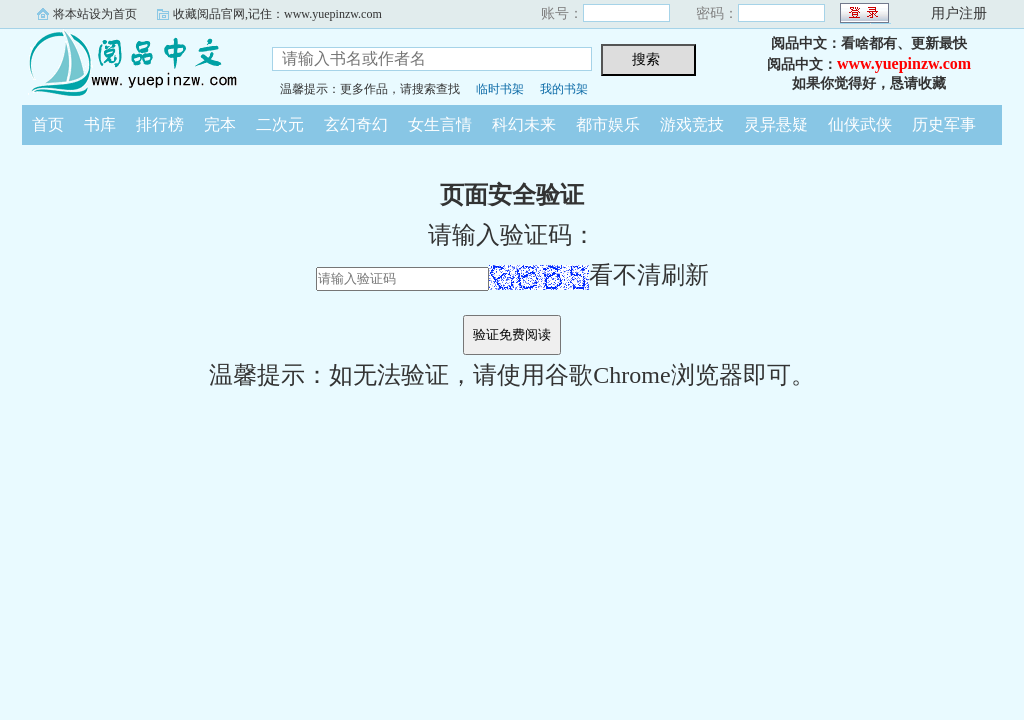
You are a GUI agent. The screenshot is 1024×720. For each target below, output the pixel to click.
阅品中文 (132, 64)
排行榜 (160, 124)
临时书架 (500, 89)
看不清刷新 (599, 275)
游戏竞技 (692, 124)
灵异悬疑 (776, 124)
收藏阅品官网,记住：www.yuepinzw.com (277, 14)
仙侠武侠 (860, 124)
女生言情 (440, 124)
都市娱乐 (608, 124)
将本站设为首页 (95, 14)
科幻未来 (524, 124)
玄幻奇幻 (356, 124)
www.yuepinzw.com (904, 63)
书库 (100, 124)
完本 (220, 124)
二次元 (280, 124)
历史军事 (944, 124)
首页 (48, 124)
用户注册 (959, 13)
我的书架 (564, 89)
